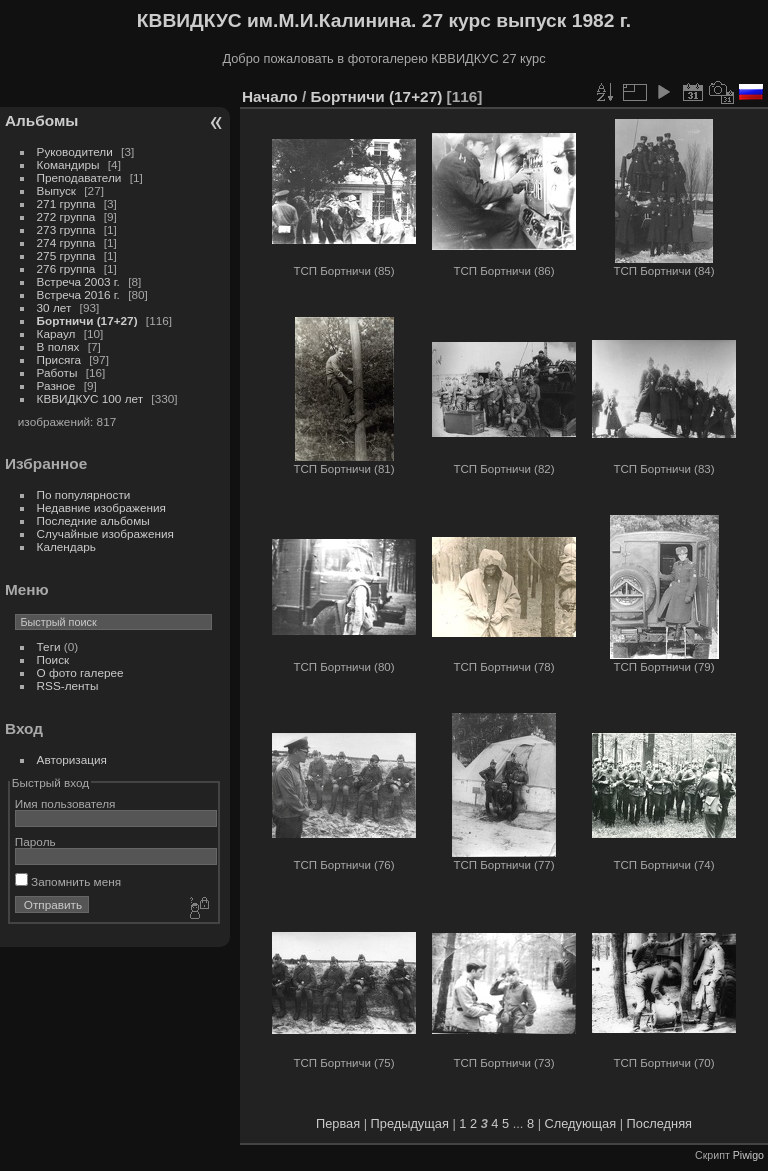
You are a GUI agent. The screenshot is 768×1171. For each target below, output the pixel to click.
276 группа (66, 268)
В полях (58, 346)
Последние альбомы (93, 520)
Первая (338, 1123)
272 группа (66, 216)
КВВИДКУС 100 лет (90, 398)
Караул (56, 333)
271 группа (66, 203)
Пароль (35, 841)
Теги (49, 646)
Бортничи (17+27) (87, 320)
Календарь (66, 546)
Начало (270, 96)
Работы (57, 372)
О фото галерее (80, 672)
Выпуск (56, 190)
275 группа (66, 255)
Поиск (53, 659)
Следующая (581, 1123)
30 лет (54, 307)
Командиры (68, 164)
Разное (56, 385)
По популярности (84, 494)
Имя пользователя (65, 803)
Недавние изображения (101, 507)
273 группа (66, 229)
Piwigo (748, 1155)
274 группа (66, 242)
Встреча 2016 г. (78, 294)
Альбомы (41, 120)
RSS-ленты (68, 685)
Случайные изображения (105, 533)
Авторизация (72, 759)
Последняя (659, 1123)
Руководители (75, 151)
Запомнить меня (68, 881)
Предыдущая (410, 1123)
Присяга (59, 359)
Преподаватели (79, 177)
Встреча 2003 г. (78, 281)
